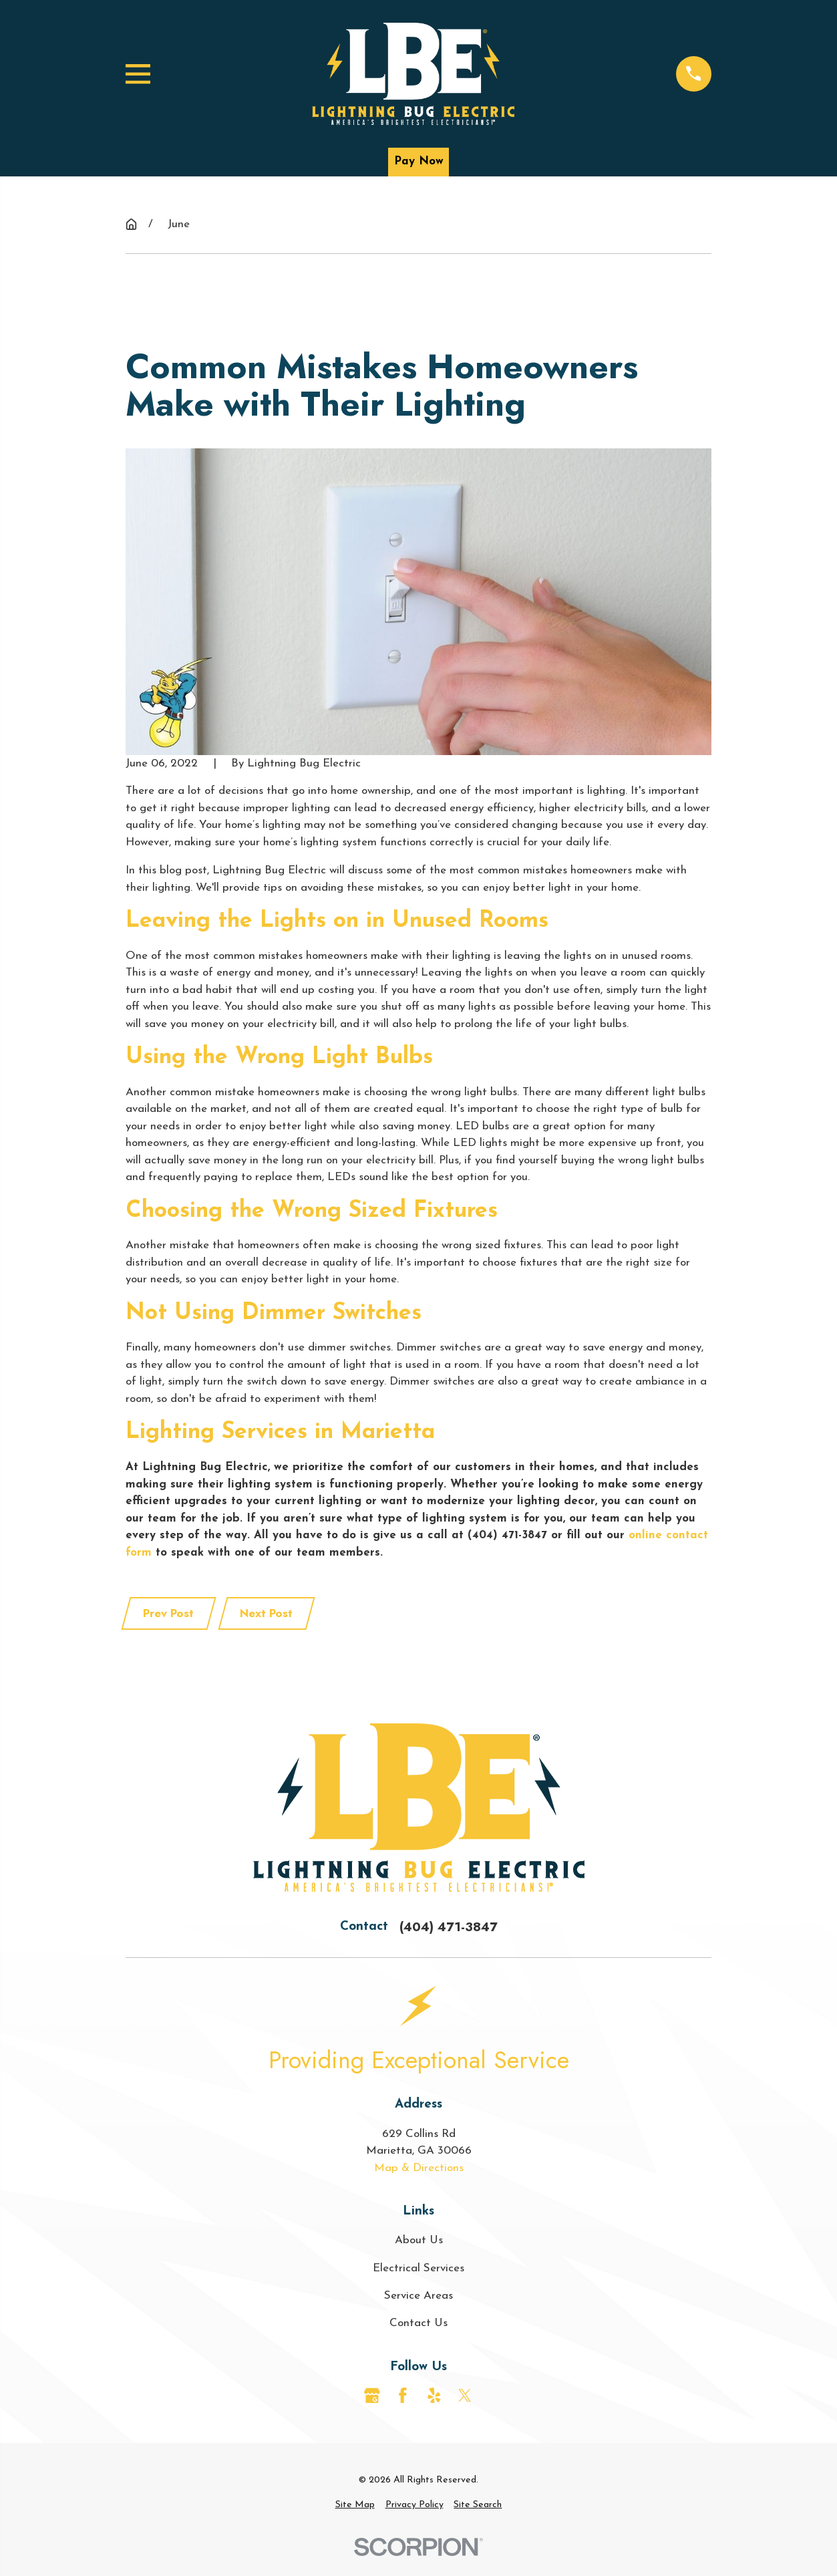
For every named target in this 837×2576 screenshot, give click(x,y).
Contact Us (418, 2323)
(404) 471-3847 (448, 1927)
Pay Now (419, 161)
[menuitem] (355, 2505)
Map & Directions (419, 2168)
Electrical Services (418, 2268)
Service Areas (418, 2295)
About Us (419, 2240)
